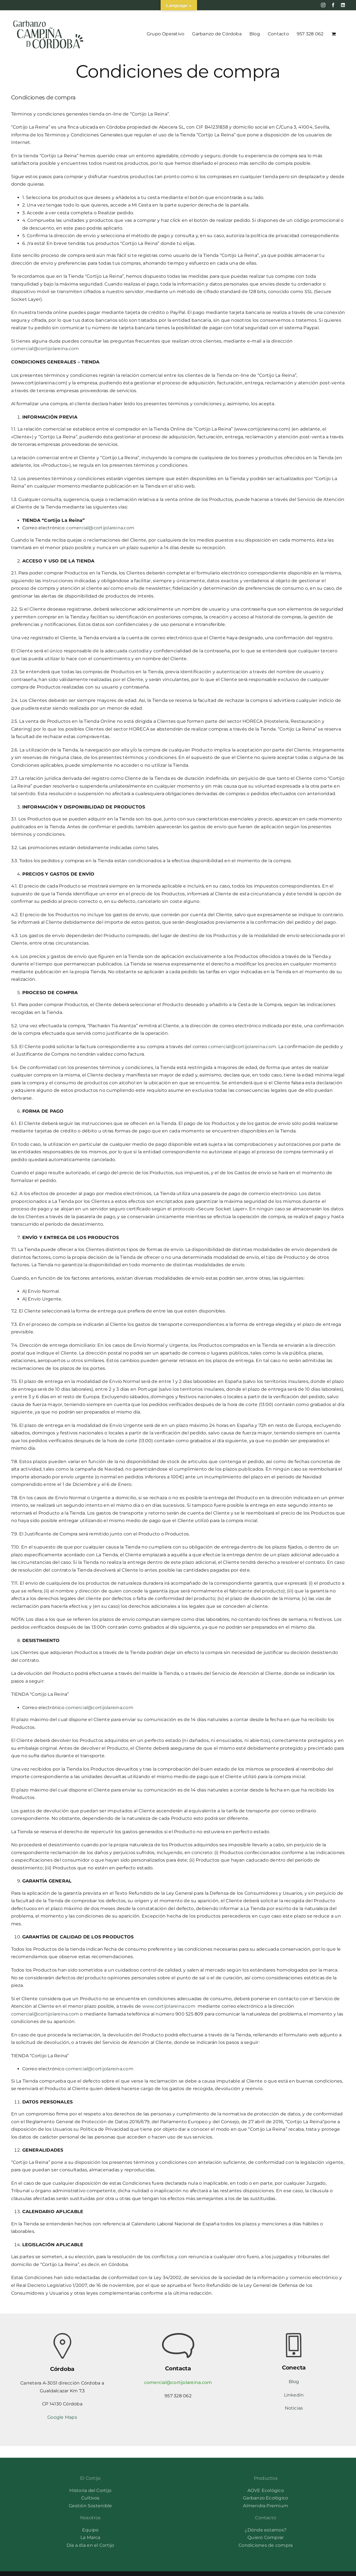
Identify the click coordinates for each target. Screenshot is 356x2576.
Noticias (294, 2408)
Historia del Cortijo (90, 2490)
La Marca (90, 2537)
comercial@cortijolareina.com (45, 348)
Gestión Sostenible (90, 2505)
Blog (294, 2381)
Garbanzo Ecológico (265, 2498)
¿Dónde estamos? (265, 2530)
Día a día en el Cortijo (90, 2545)
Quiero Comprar (265, 2537)
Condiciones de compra (266, 2545)
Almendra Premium (265, 2505)
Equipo (90, 2530)
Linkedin (294, 2395)
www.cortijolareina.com (168, 2006)
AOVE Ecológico (265, 2490)
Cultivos (90, 2498)
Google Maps (62, 2417)
